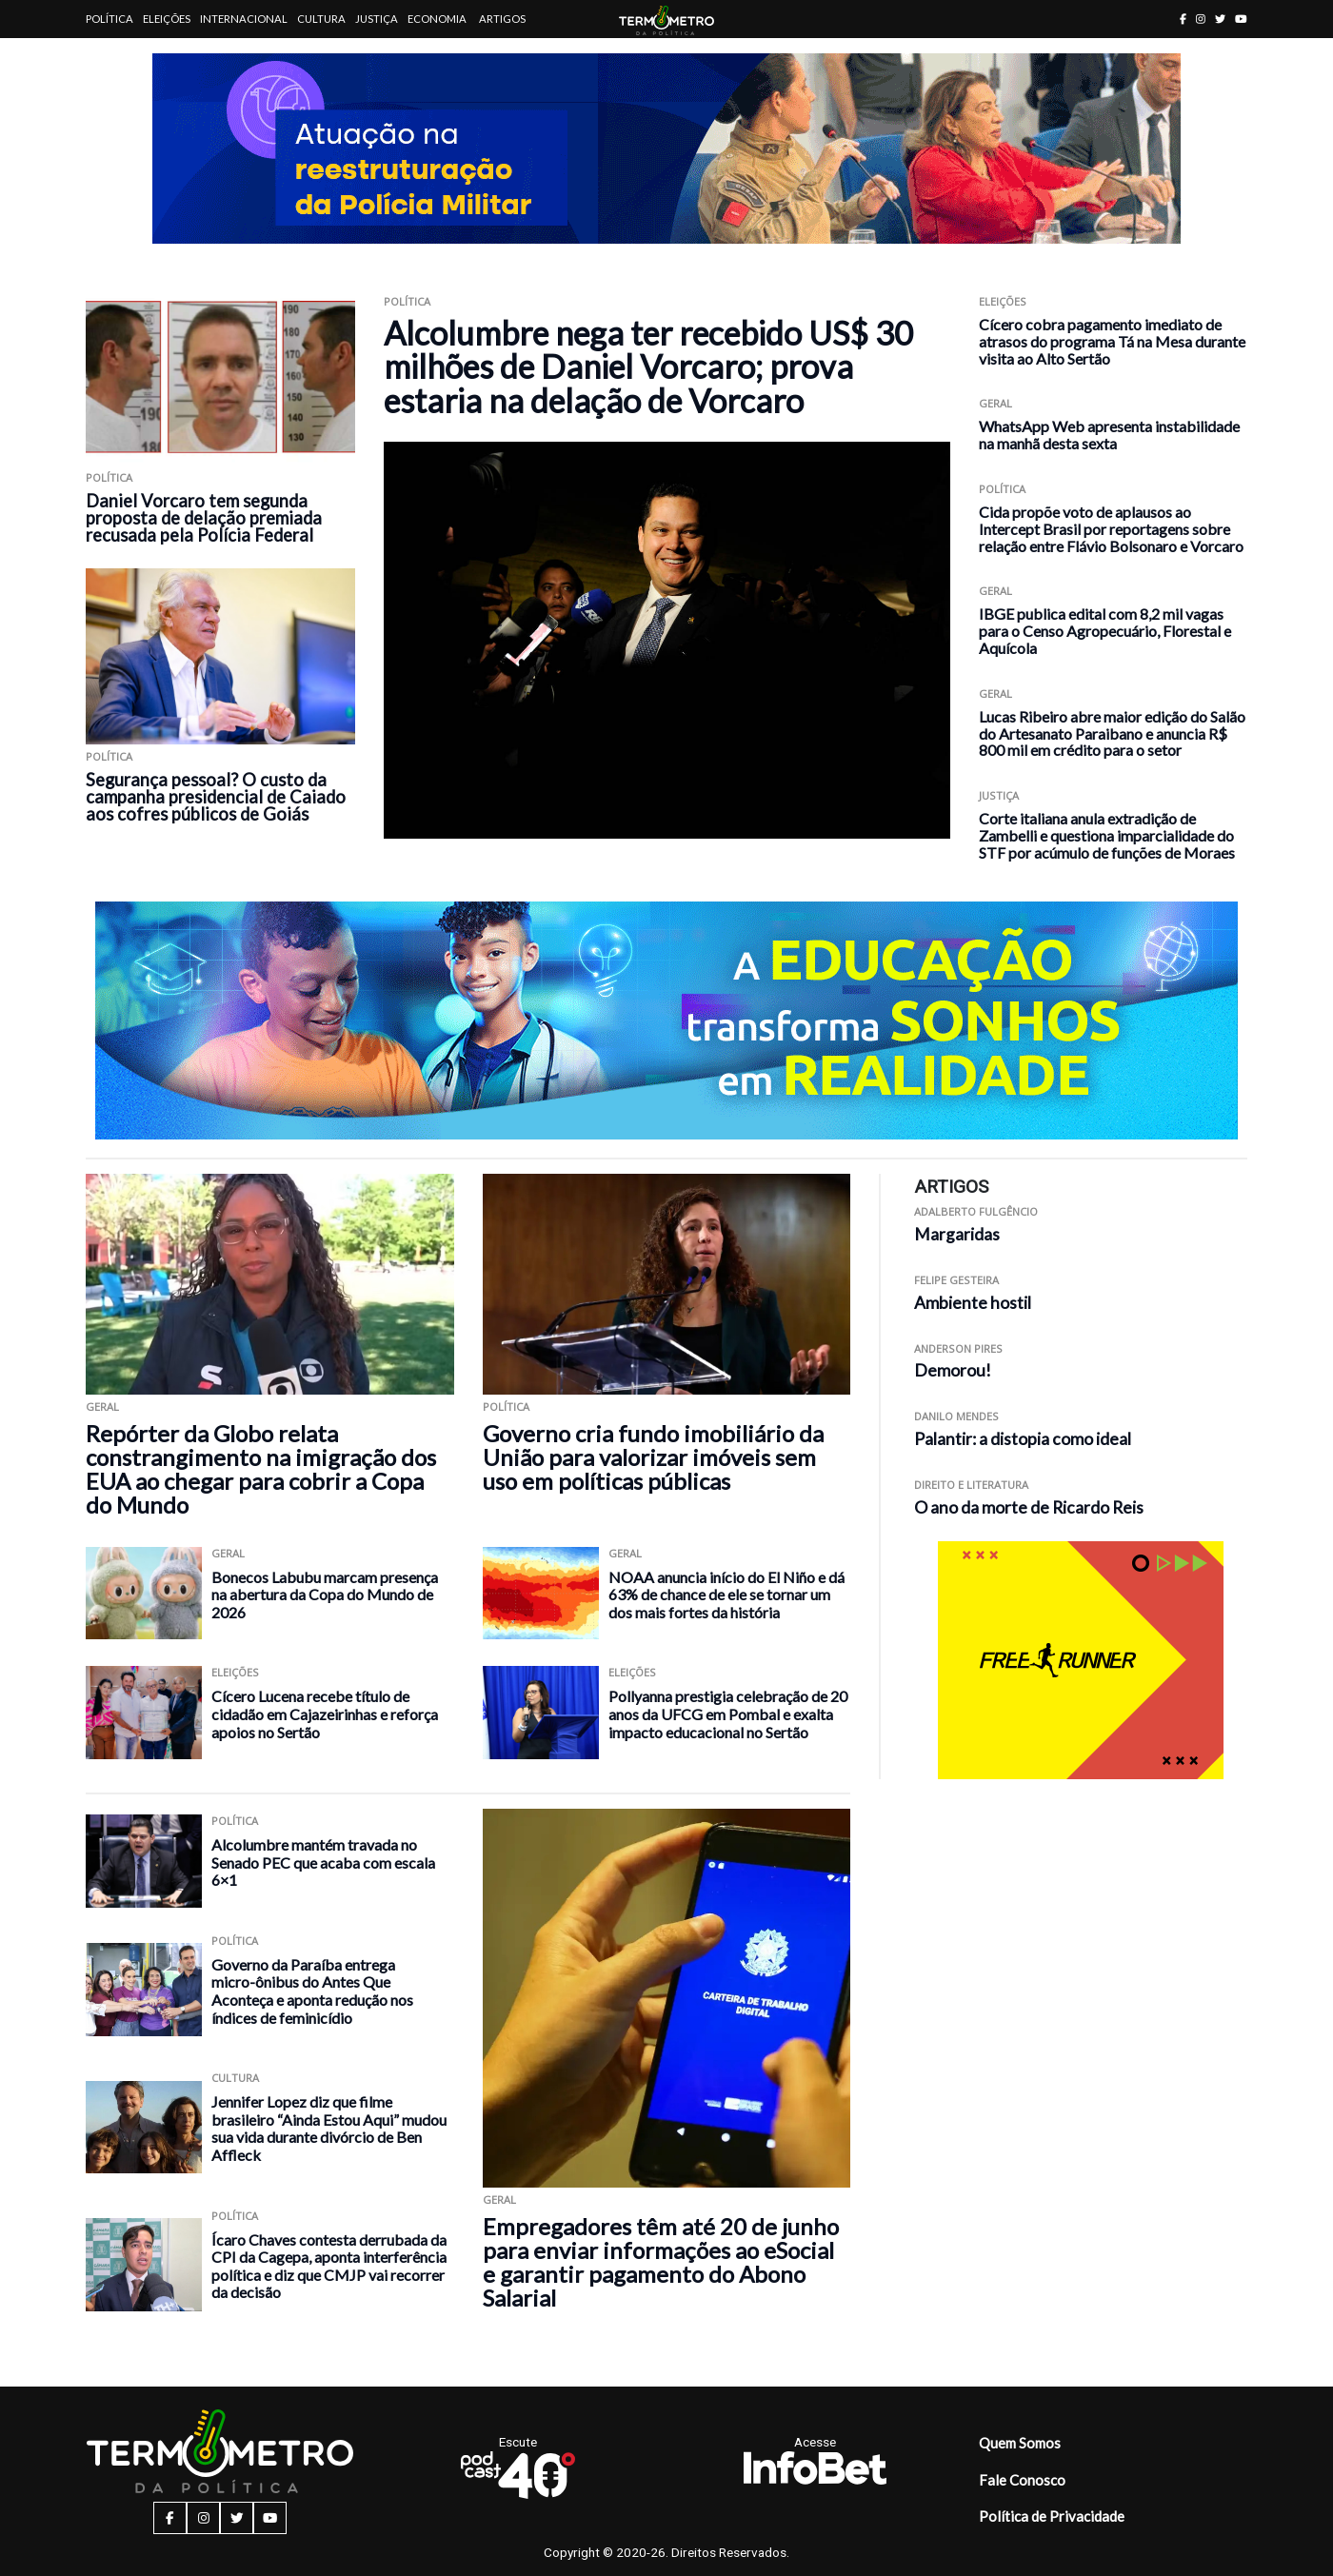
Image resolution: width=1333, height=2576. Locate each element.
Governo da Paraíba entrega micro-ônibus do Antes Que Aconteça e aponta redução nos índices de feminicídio (312, 1991)
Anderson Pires (958, 1348)
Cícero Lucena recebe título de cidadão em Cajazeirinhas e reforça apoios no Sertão (324, 1713)
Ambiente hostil (972, 1303)
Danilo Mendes (956, 1416)
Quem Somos (1020, 2442)
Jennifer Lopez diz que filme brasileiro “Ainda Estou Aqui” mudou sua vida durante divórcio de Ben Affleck (329, 2128)
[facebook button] (1183, 18)
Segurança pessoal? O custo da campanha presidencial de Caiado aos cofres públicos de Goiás (216, 796)
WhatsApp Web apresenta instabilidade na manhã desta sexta (1109, 434)
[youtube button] (1241, 18)
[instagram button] (1200, 18)
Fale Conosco (1022, 2479)
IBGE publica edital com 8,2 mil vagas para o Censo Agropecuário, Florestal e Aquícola (1105, 630)
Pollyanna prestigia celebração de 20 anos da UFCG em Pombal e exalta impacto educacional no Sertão (727, 1713)
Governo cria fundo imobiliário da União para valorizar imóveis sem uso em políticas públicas (653, 1457)
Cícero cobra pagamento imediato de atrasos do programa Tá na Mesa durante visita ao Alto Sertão (1112, 341)
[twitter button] (1220, 18)
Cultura (321, 18)
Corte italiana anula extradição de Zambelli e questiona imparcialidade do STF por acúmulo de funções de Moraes (1107, 835)
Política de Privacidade (1051, 2516)
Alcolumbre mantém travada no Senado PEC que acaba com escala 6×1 (323, 1862)
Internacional (244, 18)
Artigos (502, 18)
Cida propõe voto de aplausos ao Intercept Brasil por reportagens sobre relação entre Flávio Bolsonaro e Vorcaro (1111, 529)
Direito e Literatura (971, 1484)
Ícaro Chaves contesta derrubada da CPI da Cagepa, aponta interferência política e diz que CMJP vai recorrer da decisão (329, 2266)
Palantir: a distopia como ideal (1022, 1439)
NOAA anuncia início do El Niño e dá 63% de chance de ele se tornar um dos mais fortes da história (726, 1594)
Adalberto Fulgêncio (976, 1211)
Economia (437, 18)
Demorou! (952, 1370)
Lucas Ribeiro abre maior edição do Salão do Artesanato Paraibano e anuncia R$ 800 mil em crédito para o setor (1112, 733)
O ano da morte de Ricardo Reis (1029, 1507)
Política (109, 18)
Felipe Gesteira (956, 1280)
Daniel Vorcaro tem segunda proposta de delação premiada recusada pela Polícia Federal (204, 517)
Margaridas (957, 1234)
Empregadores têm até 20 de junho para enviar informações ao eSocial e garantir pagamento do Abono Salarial (661, 2261)
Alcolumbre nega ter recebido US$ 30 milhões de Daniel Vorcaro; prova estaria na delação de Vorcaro (648, 366)
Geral (995, 403)
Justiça (376, 18)
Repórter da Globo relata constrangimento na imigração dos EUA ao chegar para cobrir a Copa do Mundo (261, 1468)
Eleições (166, 18)
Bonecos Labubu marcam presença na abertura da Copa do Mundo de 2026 (324, 1594)
